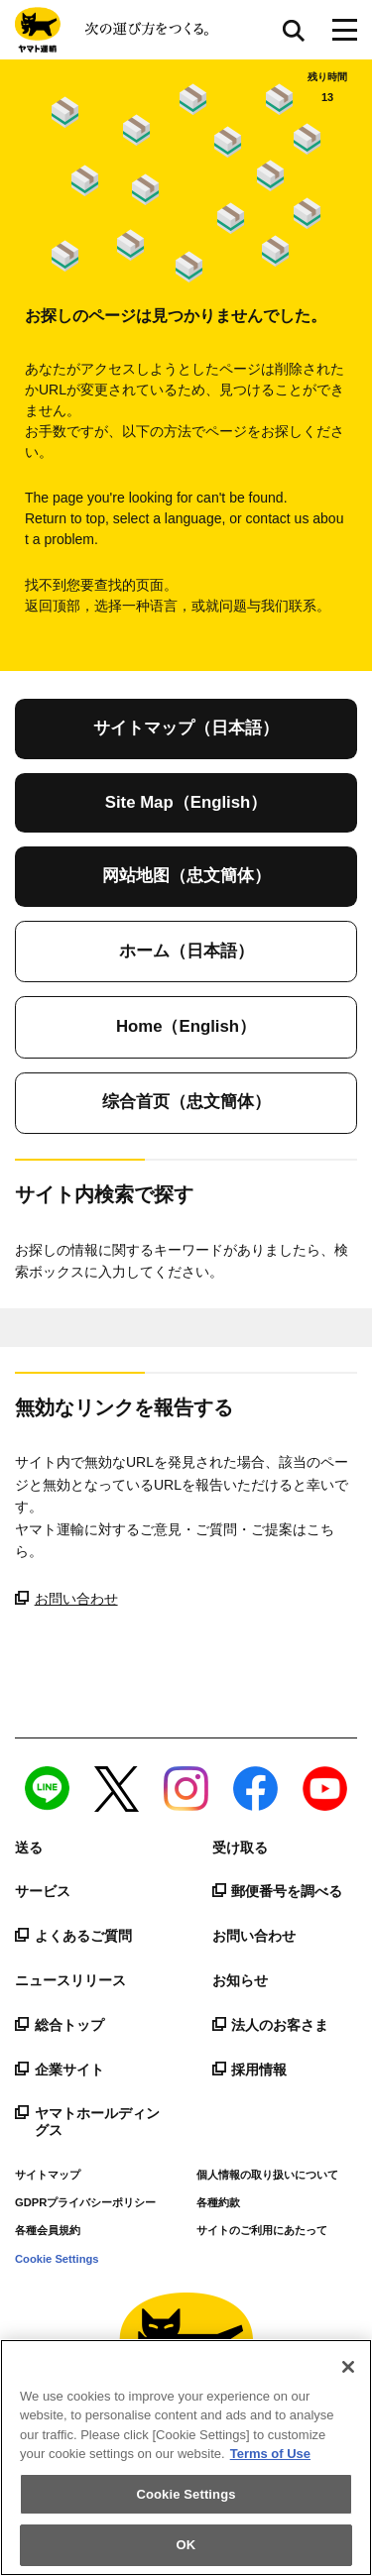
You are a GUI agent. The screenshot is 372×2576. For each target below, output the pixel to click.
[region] (186, 2457)
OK (186, 2544)
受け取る (240, 1847)
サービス (42, 1891)
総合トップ (59, 2025)
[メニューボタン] (344, 30)
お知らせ (240, 1980)
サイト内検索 (293, 29)
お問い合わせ (66, 1599)
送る (29, 1847)
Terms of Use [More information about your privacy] (270, 2453)
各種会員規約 (47, 2230)
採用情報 (250, 2069)
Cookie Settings (57, 2259)
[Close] (348, 2367)
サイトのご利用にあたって (261, 2230)
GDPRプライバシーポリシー (85, 2202)
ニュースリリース (70, 1980)
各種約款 (218, 2202)
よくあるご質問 (73, 1936)
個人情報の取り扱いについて (267, 2175)
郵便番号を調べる (277, 1891)
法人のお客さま (270, 2025)
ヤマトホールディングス (87, 2121)
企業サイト (59, 2069)
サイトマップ (47, 2175)
